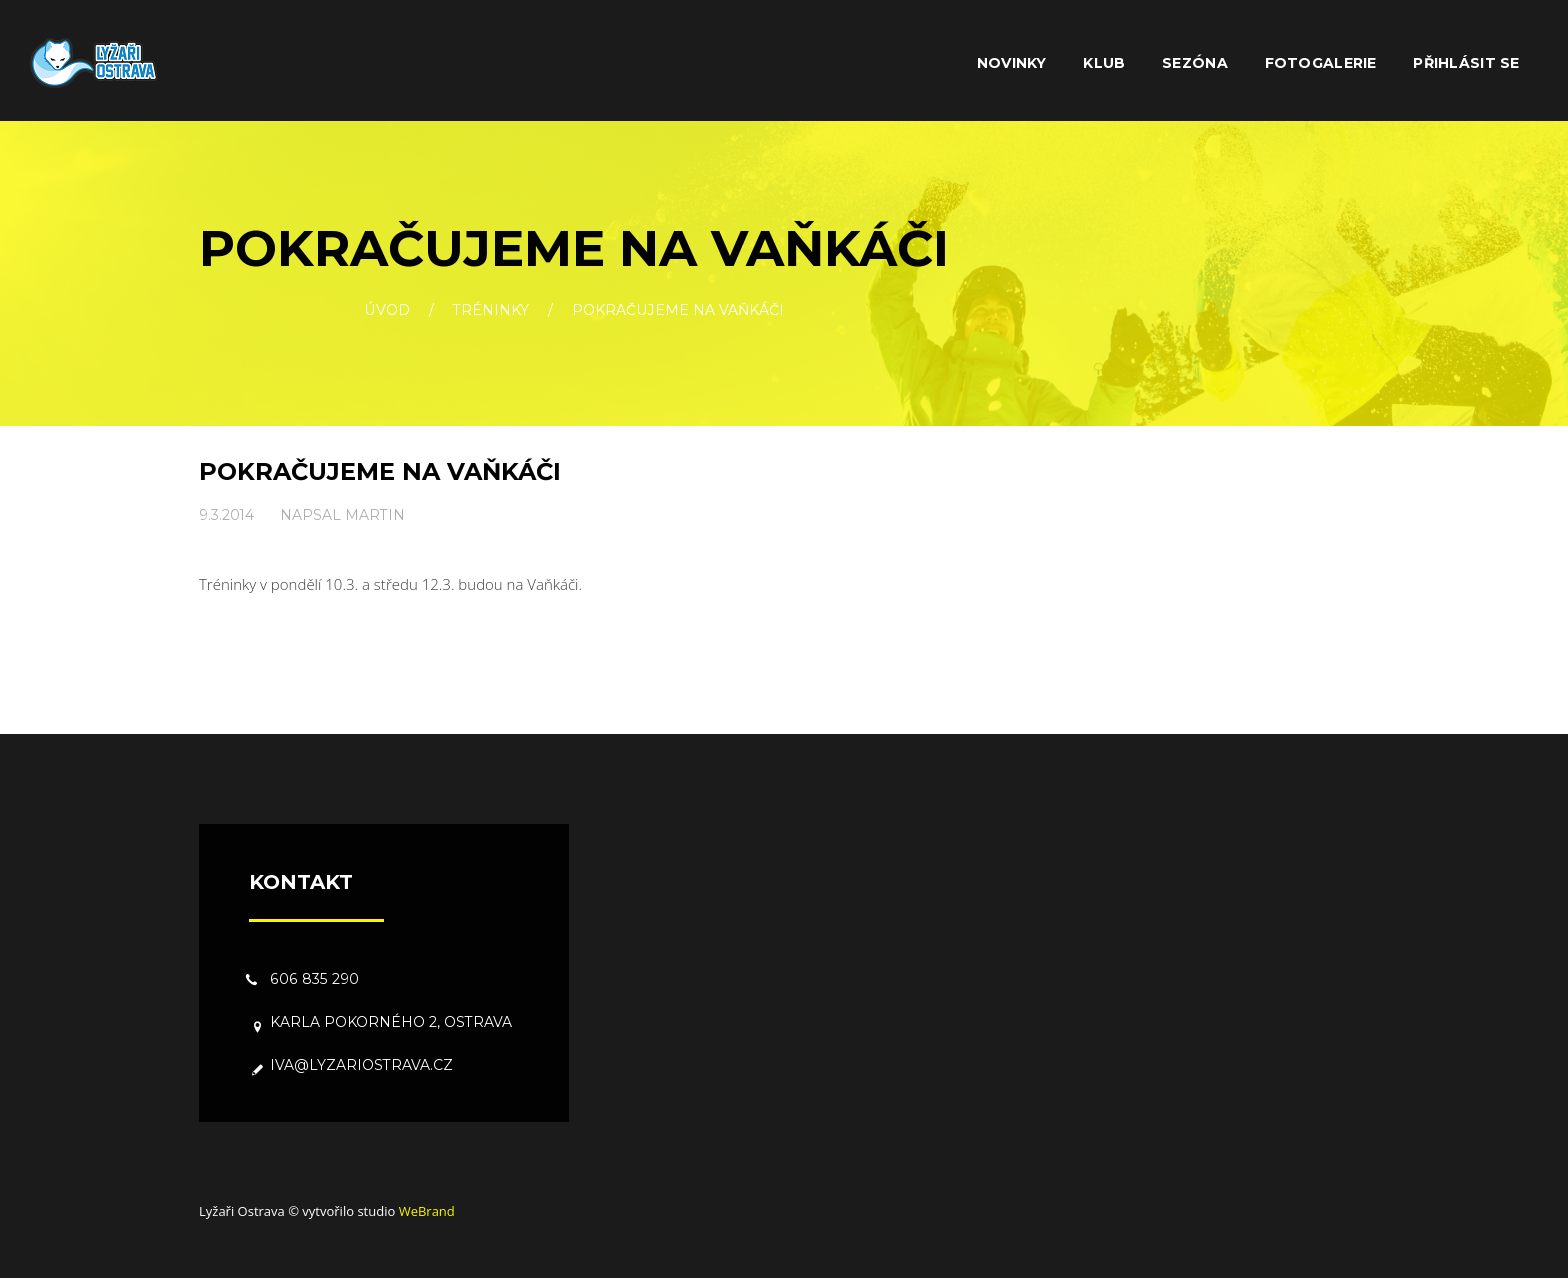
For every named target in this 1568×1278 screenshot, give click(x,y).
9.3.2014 (226, 515)
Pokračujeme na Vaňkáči (380, 471)
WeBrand (427, 1211)
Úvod (387, 311)
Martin (375, 515)
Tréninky (491, 311)
